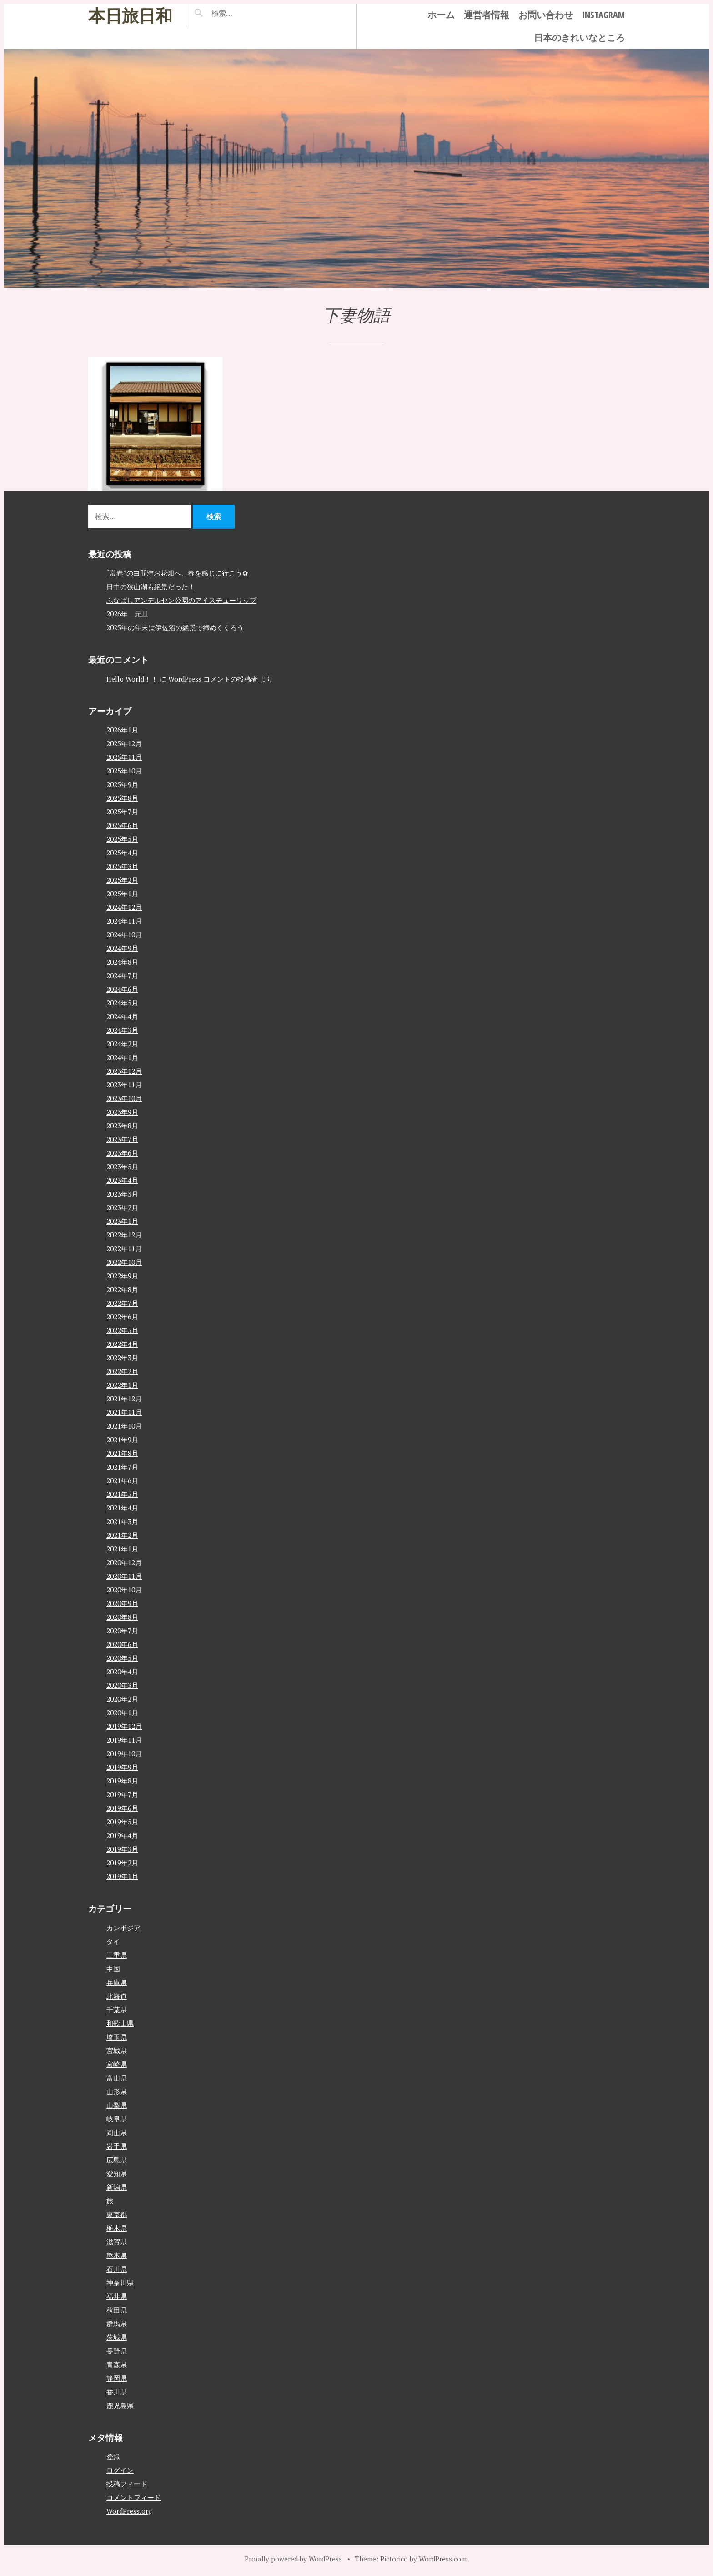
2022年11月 (124, 1248)
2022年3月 (122, 1357)
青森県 (116, 2364)
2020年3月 (122, 1685)
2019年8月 (122, 1780)
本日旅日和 (130, 15)
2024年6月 (122, 989)
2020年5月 (122, 1657)
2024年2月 (122, 1043)
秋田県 (116, 2309)
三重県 (116, 1955)
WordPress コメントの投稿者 (213, 678)
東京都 (116, 2214)
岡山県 (116, 2132)
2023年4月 (122, 1180)
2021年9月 (122, 1439)
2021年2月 (122, 1535)
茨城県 (116, 2337)
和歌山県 (120, 2023)
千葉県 (116, 2009)
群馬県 (116, 2323)
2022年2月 (122, 1371)
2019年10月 (124, 1753)
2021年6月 (122, 1480)
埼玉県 (116, 2036)
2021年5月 (122, 1494)
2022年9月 (122, 1275)
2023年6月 (122, 1152)
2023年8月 (122, 1125)
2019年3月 (122, 1849)
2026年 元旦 (127, 613)
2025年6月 (122, 825)
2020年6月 (122, 1644)
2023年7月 (122, 1139)
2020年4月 (122, 1671)
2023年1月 (122, 1221)
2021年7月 (122, 1466)
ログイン (120, 2470)
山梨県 (116, 2105)
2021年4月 (122, 1507)
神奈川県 (120, 2282)
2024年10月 (124, 934)
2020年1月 (122, 1712)
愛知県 (116, 2173)
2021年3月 (122, 1521)
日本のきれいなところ (579, 37)
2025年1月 (122, 893)
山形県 (116, 2091)
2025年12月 (124, 743)
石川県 (116, 2268)
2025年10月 (124, 770)
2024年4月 (122, 1016)
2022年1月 (122, 1384)
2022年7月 (122, 1303)
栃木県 (116, 2228)
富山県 (116, 2077)
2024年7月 (122, 975)
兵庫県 (116, 1982)
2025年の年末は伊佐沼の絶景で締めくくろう (175, 627)
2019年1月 (122, 1876)
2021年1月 (122, 1548)
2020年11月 (124, 1576)
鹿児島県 (120, 2405)
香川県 (116, 2391)
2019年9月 (122, 1767)
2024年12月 (124, 907)
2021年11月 (124, 1412)
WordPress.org (129, 2510)
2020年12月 (124, 1562)
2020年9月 (122, 1603)
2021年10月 (124, 1425)
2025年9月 (122, 784)
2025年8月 (122, 798)
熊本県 (116, 2255)
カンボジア (123, 1927)
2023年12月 (124, 1071)
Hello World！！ (132, 678)
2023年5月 (122, 1166)
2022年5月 (122, 1330)
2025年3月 (122, 866)
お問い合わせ (545, 15)
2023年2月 (122, 1207)
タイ (113, 1941)
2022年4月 (122, 1344)
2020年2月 (122, 1698)
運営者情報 (486, 15)
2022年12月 (124, 1234)
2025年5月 (122, 839)
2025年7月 (122, 811)
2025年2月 (122, 879)
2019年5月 (122, 1821)
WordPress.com (443, 2558)
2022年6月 (122, 1316)
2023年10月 (124, 1098)
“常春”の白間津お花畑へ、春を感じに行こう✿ (177, 572)
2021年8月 (122, 1453)
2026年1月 (122, 729)
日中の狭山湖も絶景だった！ (150, 586)
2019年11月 (124, 1739)
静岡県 (116, 2378)
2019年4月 (122, 1835)
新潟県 (116, 2187)
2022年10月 (124, 1262)
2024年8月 (122, 961)
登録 (113, 2456)
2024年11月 (124, 920)
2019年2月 (122, 1862)
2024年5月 (122, 1002)
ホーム (441, 15)
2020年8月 (122, 1616)
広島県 (116, 2159)
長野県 (116, 2350)
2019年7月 (122, 1794)
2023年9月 (122, 1111)
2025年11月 (124, 757)
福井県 (116, 2296)
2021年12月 (124, 1398)
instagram (603, 15)
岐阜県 (116, 2118)
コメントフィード (133, 2497)
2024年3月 (122, 1030)
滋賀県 (116, 2241)
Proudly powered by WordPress (293, 2558)
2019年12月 (124, 1726)
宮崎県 (116, 2064)
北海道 (116, 1995)
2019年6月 (122, 1808)
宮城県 (116, 2050)
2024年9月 (122, 948)
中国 (113, 1968)
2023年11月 (124, 1084)
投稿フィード (126, 2483)
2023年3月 (122, 1193)
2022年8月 (122, 1289)
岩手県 (116, 2146)
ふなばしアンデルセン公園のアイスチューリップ (181, 600)
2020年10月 (124, 1589)
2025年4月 (122, 852)
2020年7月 (122, 1630)
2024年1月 (122, 1057)
